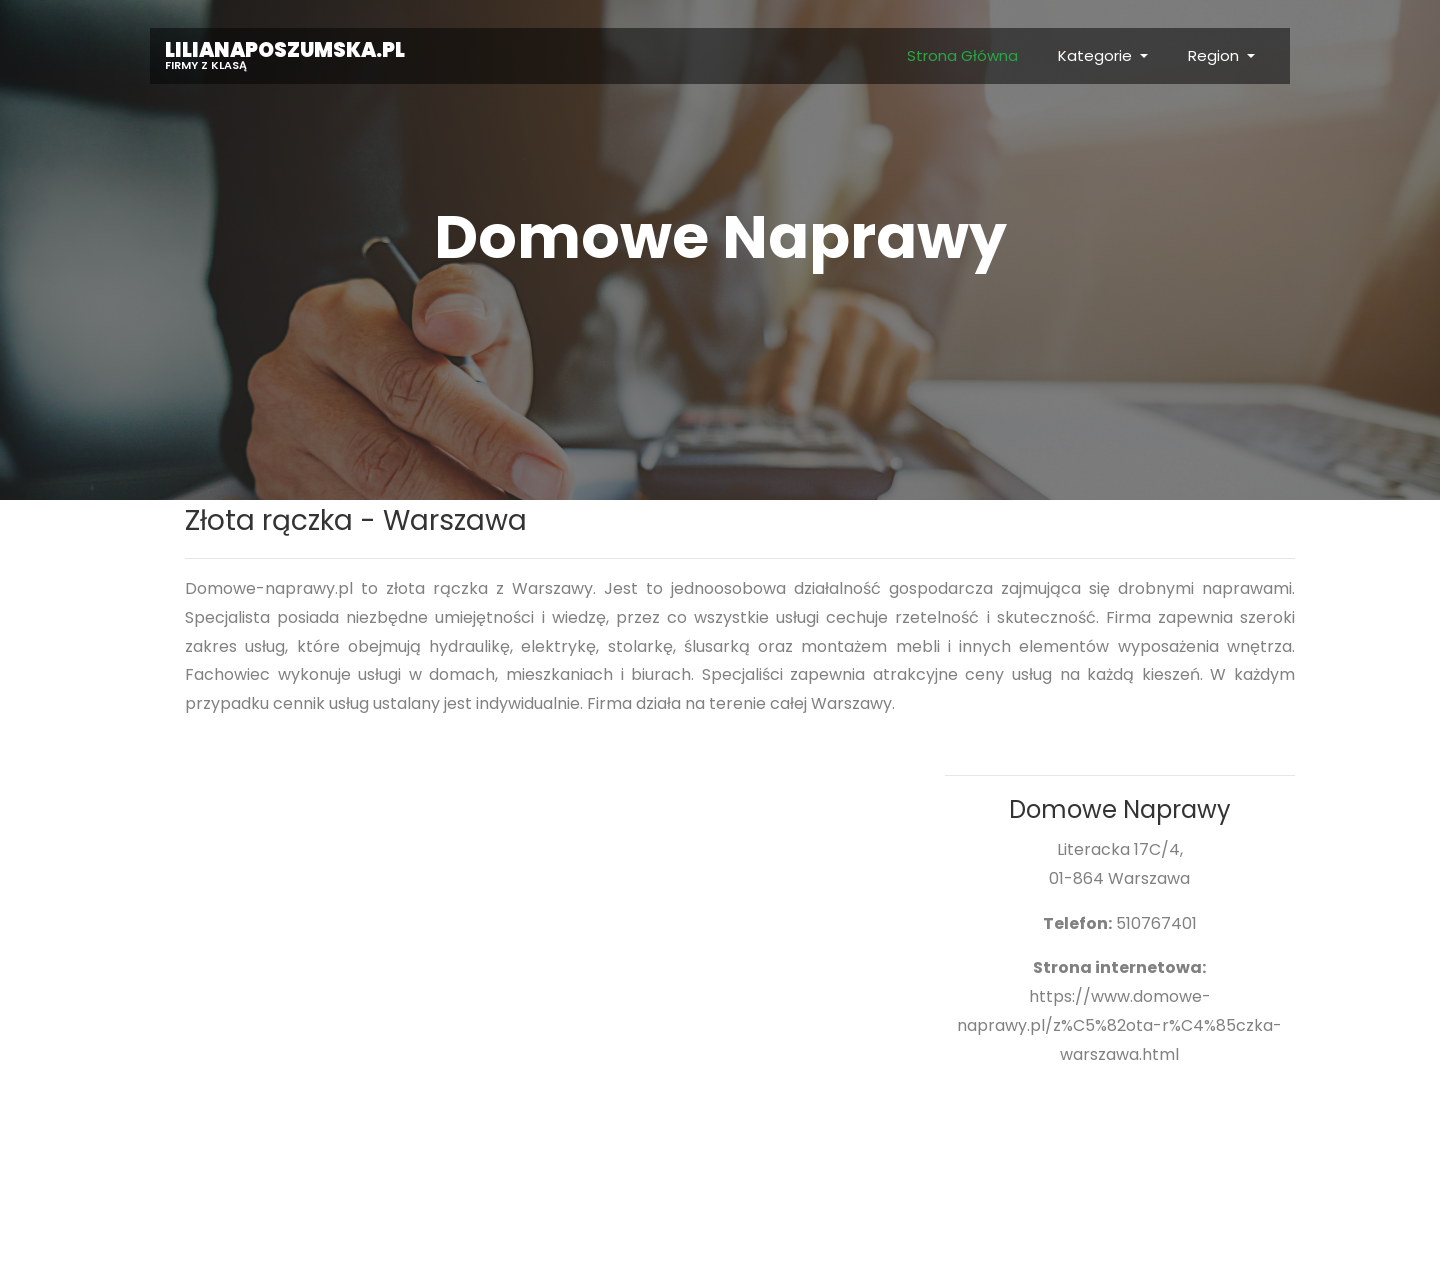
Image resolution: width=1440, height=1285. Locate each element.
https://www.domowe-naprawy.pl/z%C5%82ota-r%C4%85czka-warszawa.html (1119, 1025)
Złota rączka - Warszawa (356, 520)
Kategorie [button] (1097, 55)
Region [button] (1215, 55)
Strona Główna (962, 55)
